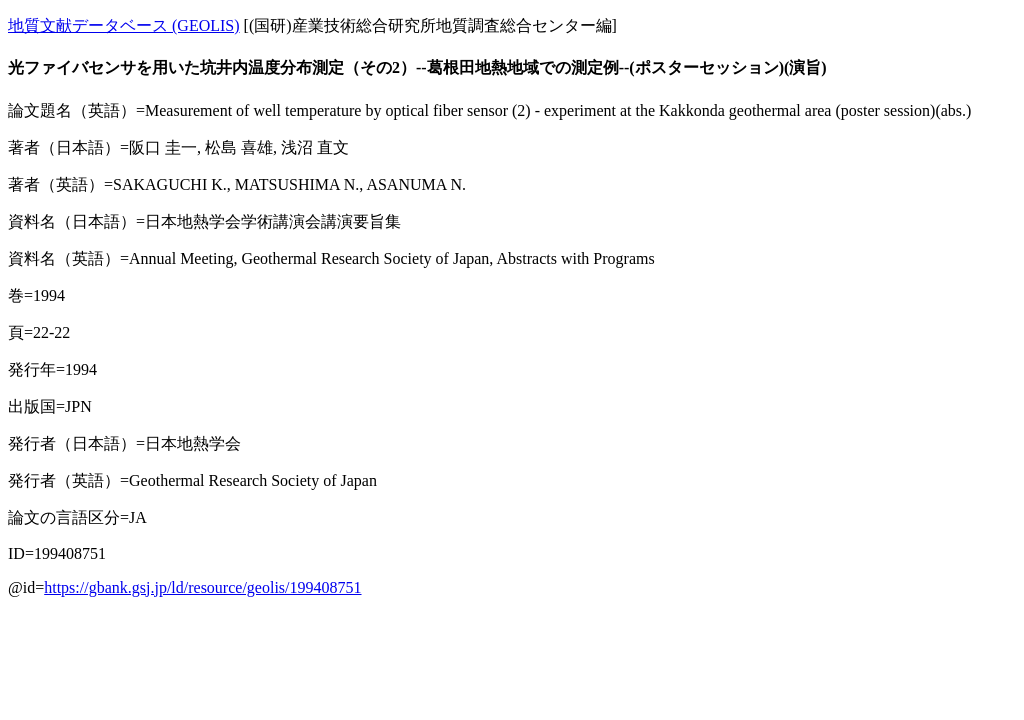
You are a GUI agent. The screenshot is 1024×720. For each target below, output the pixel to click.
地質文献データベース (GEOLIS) (124, 25)
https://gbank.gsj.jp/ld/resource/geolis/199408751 (202, 587)
